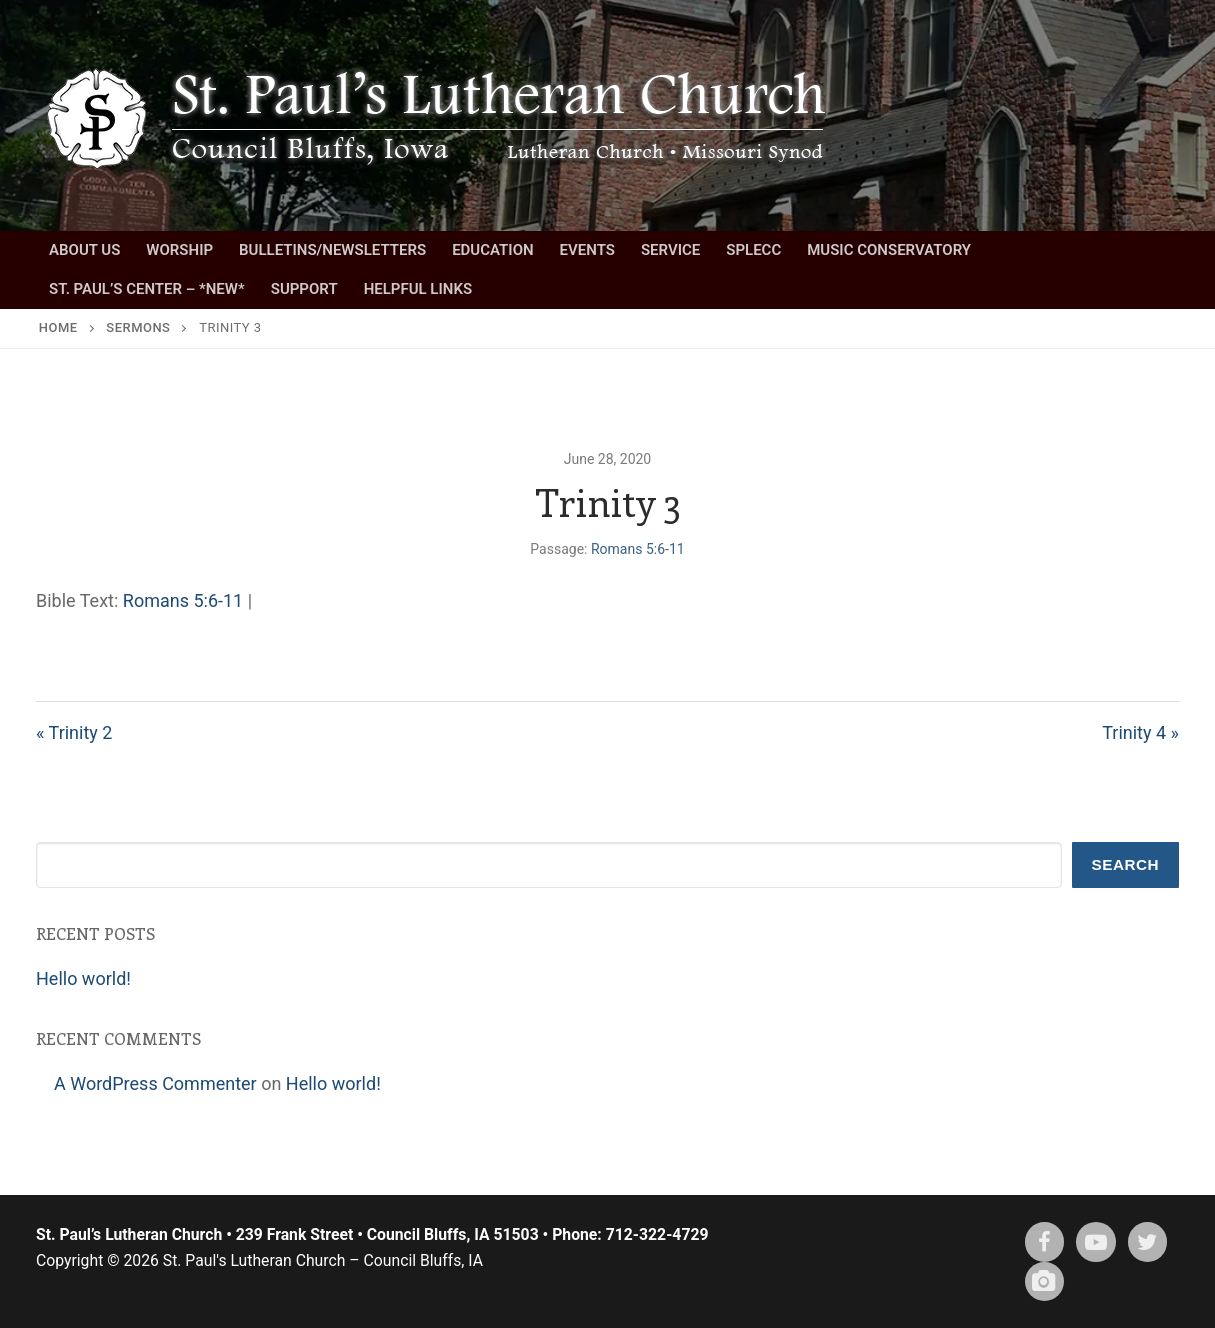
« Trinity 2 (74, 732)
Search (1126, 864)
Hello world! (83, 978)
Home (58, 327)
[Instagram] (1045, 1282)
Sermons (138, 327)
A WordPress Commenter (155, 1083)
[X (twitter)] (1148, 1242)
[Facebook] (1045, 1242)
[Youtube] (1096, 1242)
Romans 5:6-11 (638, 549)
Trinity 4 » (1140, 732)
